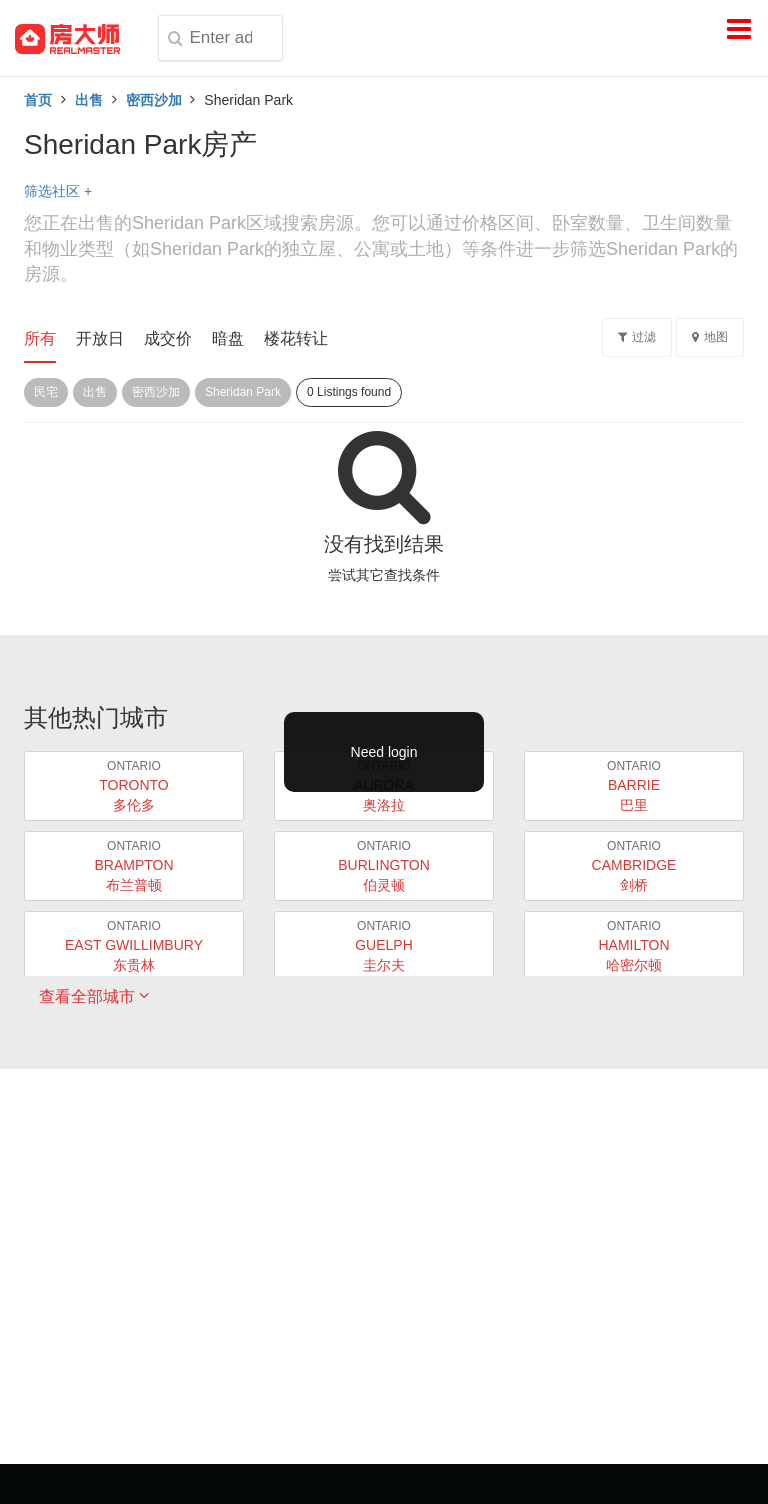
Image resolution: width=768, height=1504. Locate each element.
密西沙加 (154, 100)
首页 (38, 100)
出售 (89, 100)
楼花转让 (296, 338)
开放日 (100, 338)
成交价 (168, 338)
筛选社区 (58, 191)
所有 (40, 338)
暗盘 (228, 338)
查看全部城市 (94, 996)
